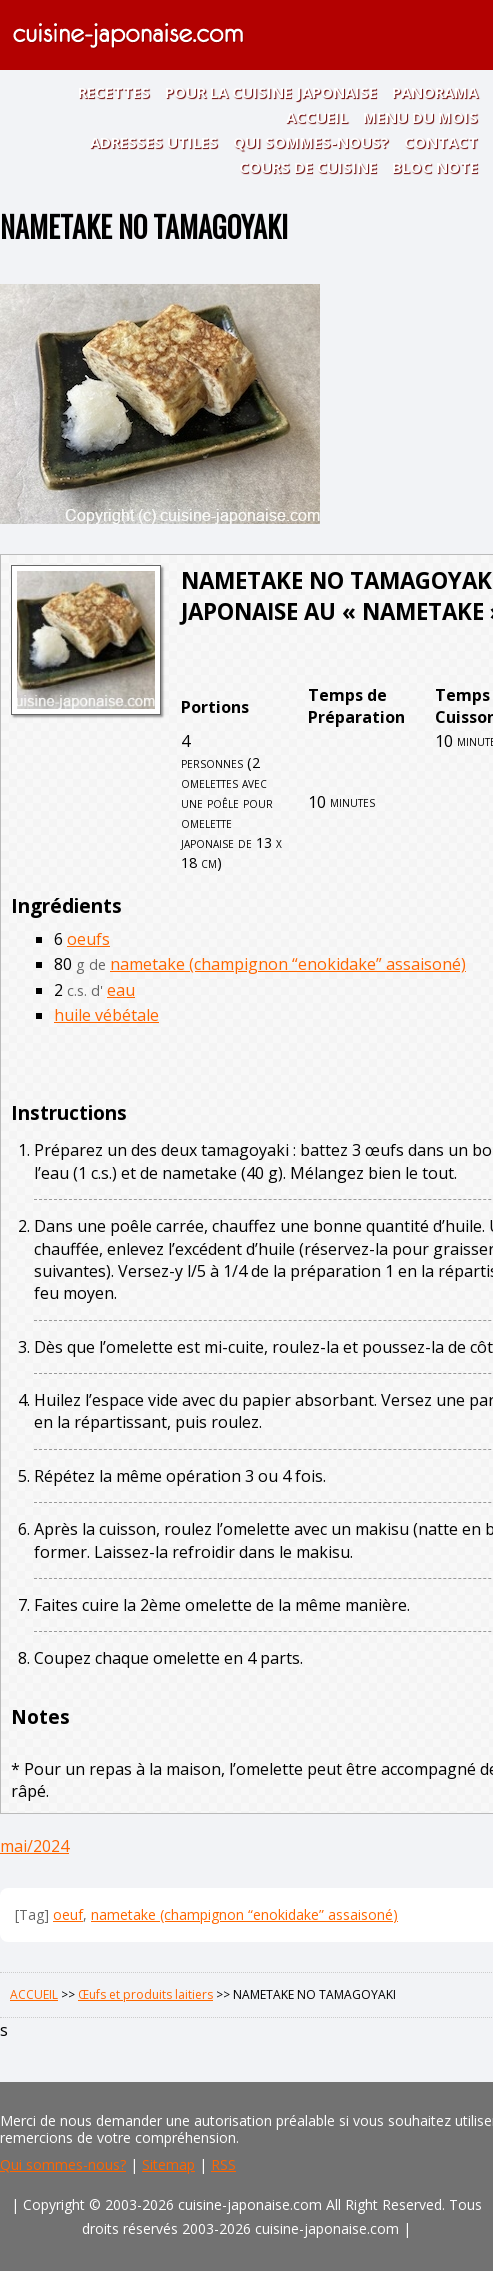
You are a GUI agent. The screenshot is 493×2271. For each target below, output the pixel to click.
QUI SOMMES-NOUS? (311, 142)
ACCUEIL (317, 117)
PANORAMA (435, 92)
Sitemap (168, 2164)
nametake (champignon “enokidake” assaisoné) (288, 964)
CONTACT (441, 142)
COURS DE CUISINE (308, 167)
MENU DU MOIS (420, 117)
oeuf (68, 1914)
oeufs (88, 939)
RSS (223, 2164)
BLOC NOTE (435, 167)
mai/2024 (34, 1846)
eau (121, 990)
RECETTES (114, 92)
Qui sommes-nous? (63, 2164)
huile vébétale (106, 1015)
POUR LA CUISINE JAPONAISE (271, 92)
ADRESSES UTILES (154, 142)
